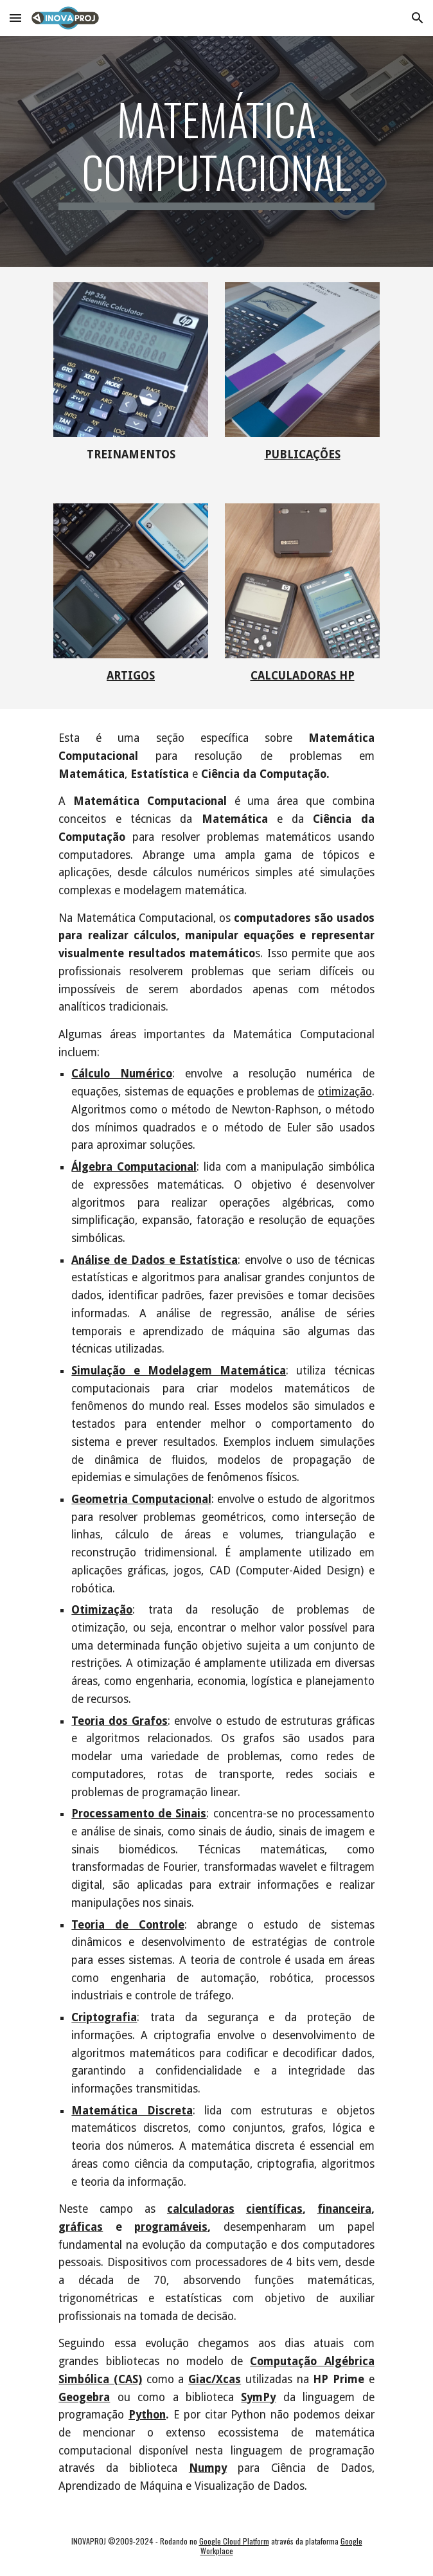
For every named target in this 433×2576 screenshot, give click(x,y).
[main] (216, 151)
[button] (15, 17)
